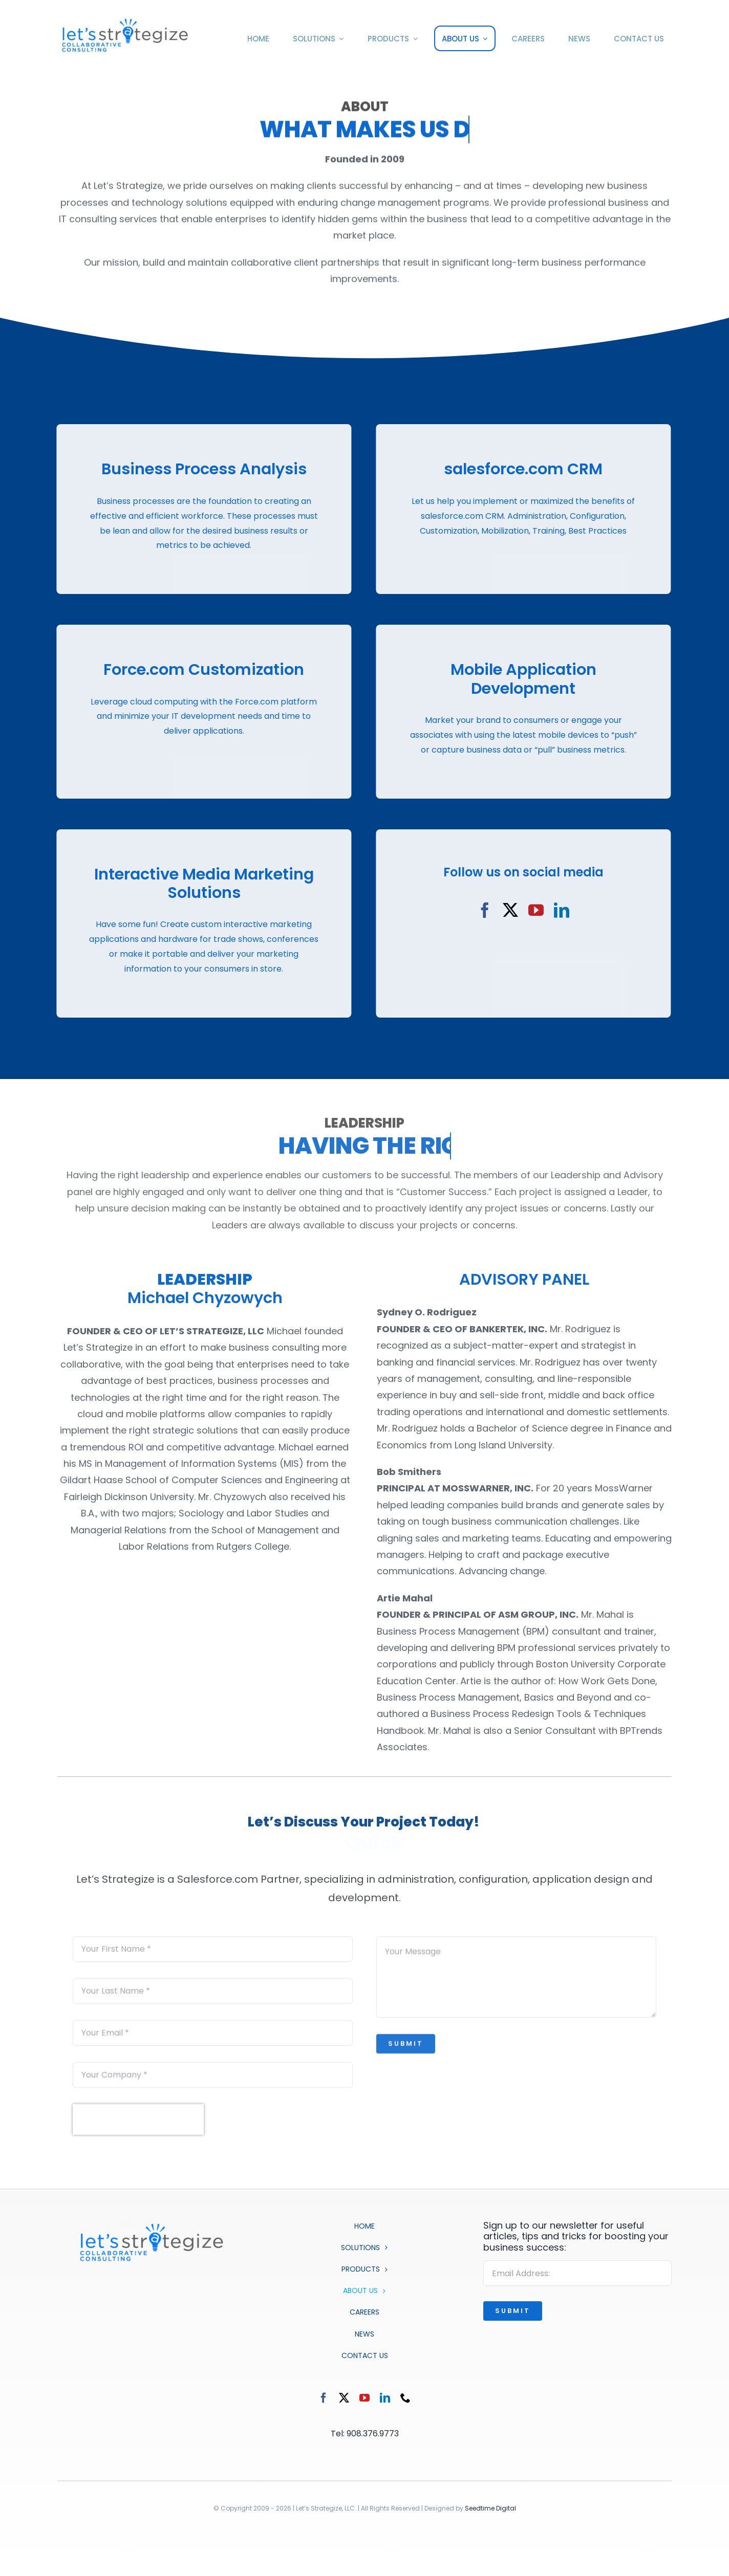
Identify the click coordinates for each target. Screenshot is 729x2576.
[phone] (405, 2398)
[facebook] (479, 910)
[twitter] (504, 910)
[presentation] (138, 2124)
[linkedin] (556, 910)
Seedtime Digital (490, 2508)
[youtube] (530, 910)
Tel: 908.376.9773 (365, 2433)
